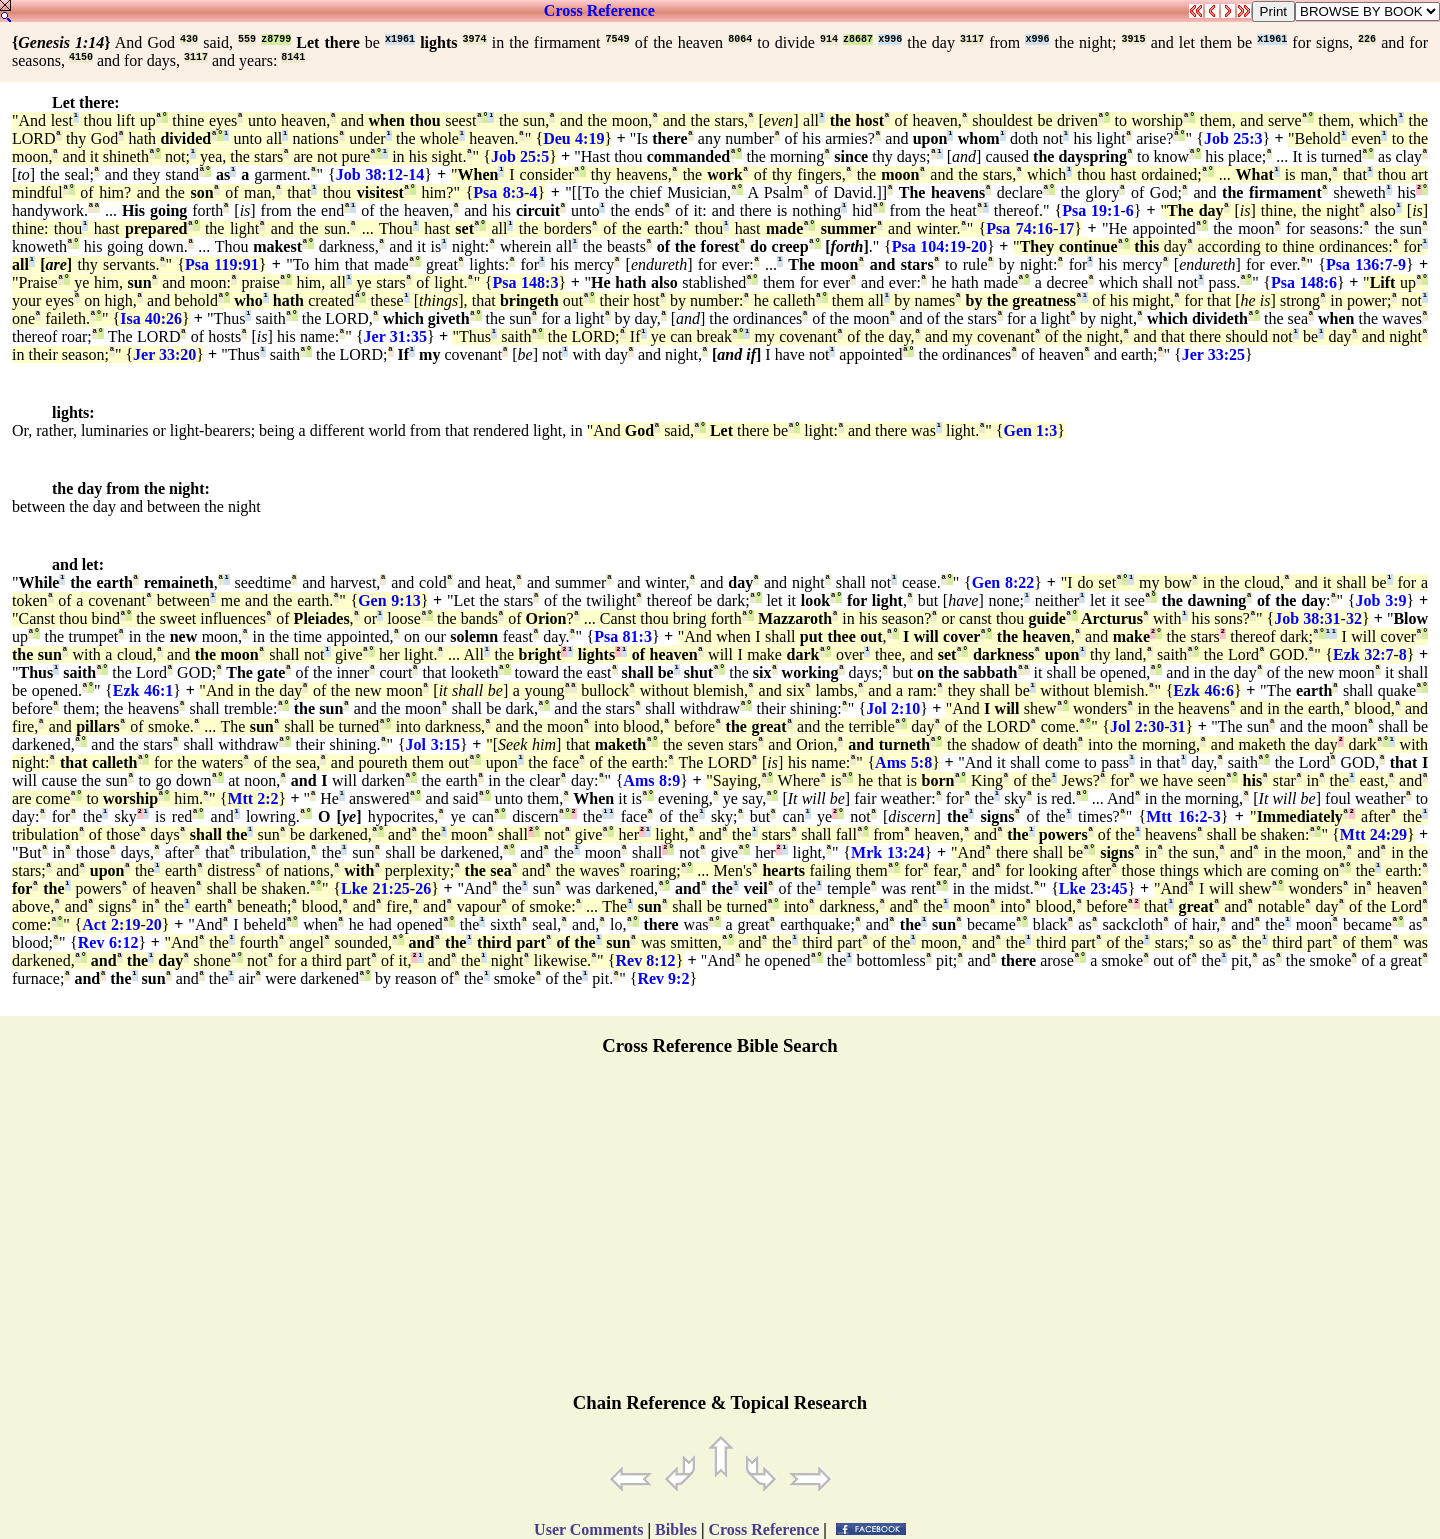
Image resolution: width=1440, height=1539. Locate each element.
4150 (81, 57)
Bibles (676, 1529)
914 (829, 39)
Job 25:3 (1233, 138)
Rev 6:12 (108, 942)
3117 (972, 39)
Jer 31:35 (396, 336)
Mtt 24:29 (1373, 834)
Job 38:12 (369, 174)
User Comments (588, 1529)
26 (423, 888)
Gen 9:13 (389, 600)
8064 (740, 39)
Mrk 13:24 (887, 852)
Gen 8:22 (1003, 582)
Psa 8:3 (498, 192)
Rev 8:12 (645, 960)
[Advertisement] (720, 1233)
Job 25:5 (520, 156)
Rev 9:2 (663, 978)
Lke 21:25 (375, 888)
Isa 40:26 (151, 318)
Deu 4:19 (573, 138)
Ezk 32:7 (1363, 654)
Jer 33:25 (1213, 354)
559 (247, 39)
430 (189, 39)
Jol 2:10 (893, 708)
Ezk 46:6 (1203, 690)
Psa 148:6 (1304, 282)
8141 (293, 57)
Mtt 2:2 (252, 798)
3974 (475, 39)
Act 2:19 (111, 924)
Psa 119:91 (222, 264)
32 (1354, 618)
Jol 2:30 (1137, 726)
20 (979, 246)
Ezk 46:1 (143, 690)
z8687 (858, 39)
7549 (618, 39)
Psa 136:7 (1359, 264)
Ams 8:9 (651, 780)
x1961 (400, 39)
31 (1178, 726)
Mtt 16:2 (1176, 816)
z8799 (276, 39)
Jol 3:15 (433, 744)
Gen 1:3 (1031, 430)
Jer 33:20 (164, 354)
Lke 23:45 (1093, 888)
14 (416, 174)
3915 (1134, 39)
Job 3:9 (1381, 600)
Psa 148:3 (525, 282)
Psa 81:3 (623, 636)
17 (1066, 228)
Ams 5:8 (903, 762)
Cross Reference (599, 10)
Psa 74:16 (1019, 228)
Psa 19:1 (1091, 210)
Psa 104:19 (929, 246)
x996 (890, 39)
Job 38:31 (1307, 618)
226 (1367, 39)
